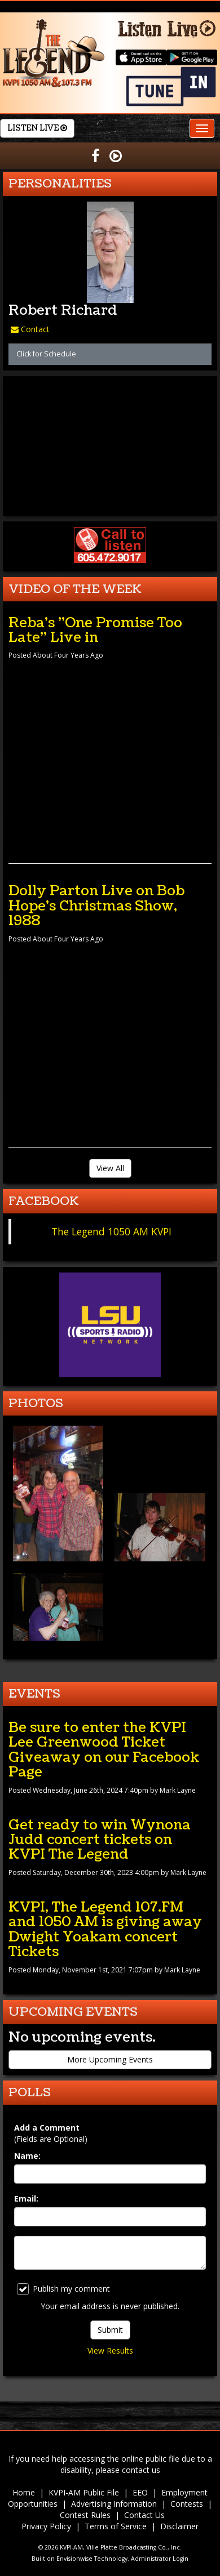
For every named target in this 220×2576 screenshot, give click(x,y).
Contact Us (144, 2515)
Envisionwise (74, 2558)
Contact (30, 329)
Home (23, 2492)
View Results (110, 2350)
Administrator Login (159, 2558)
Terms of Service (116, 2526)
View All (110, 1168)
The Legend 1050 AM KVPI (111, 1231)
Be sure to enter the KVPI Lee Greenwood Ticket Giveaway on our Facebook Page (103, 1750)
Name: (27, 2155)
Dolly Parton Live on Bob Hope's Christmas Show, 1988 (96, 905)
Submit (110, 2329)
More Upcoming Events (110, 2059)
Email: (26, 2198)
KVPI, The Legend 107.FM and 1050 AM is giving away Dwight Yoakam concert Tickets (105, 1929)
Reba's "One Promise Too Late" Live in (95, 630)
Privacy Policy (46, 2526)
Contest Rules (85, 2515)
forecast (110, 504)
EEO (140, 2492)
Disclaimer (179, 2526)
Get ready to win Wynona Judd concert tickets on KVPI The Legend (99, 1839)
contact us (141, 2470)
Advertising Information (114, 2503)
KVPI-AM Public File (84, 2492)
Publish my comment (63, 2289)
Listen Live (37, 128)
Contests (186, 2503)
